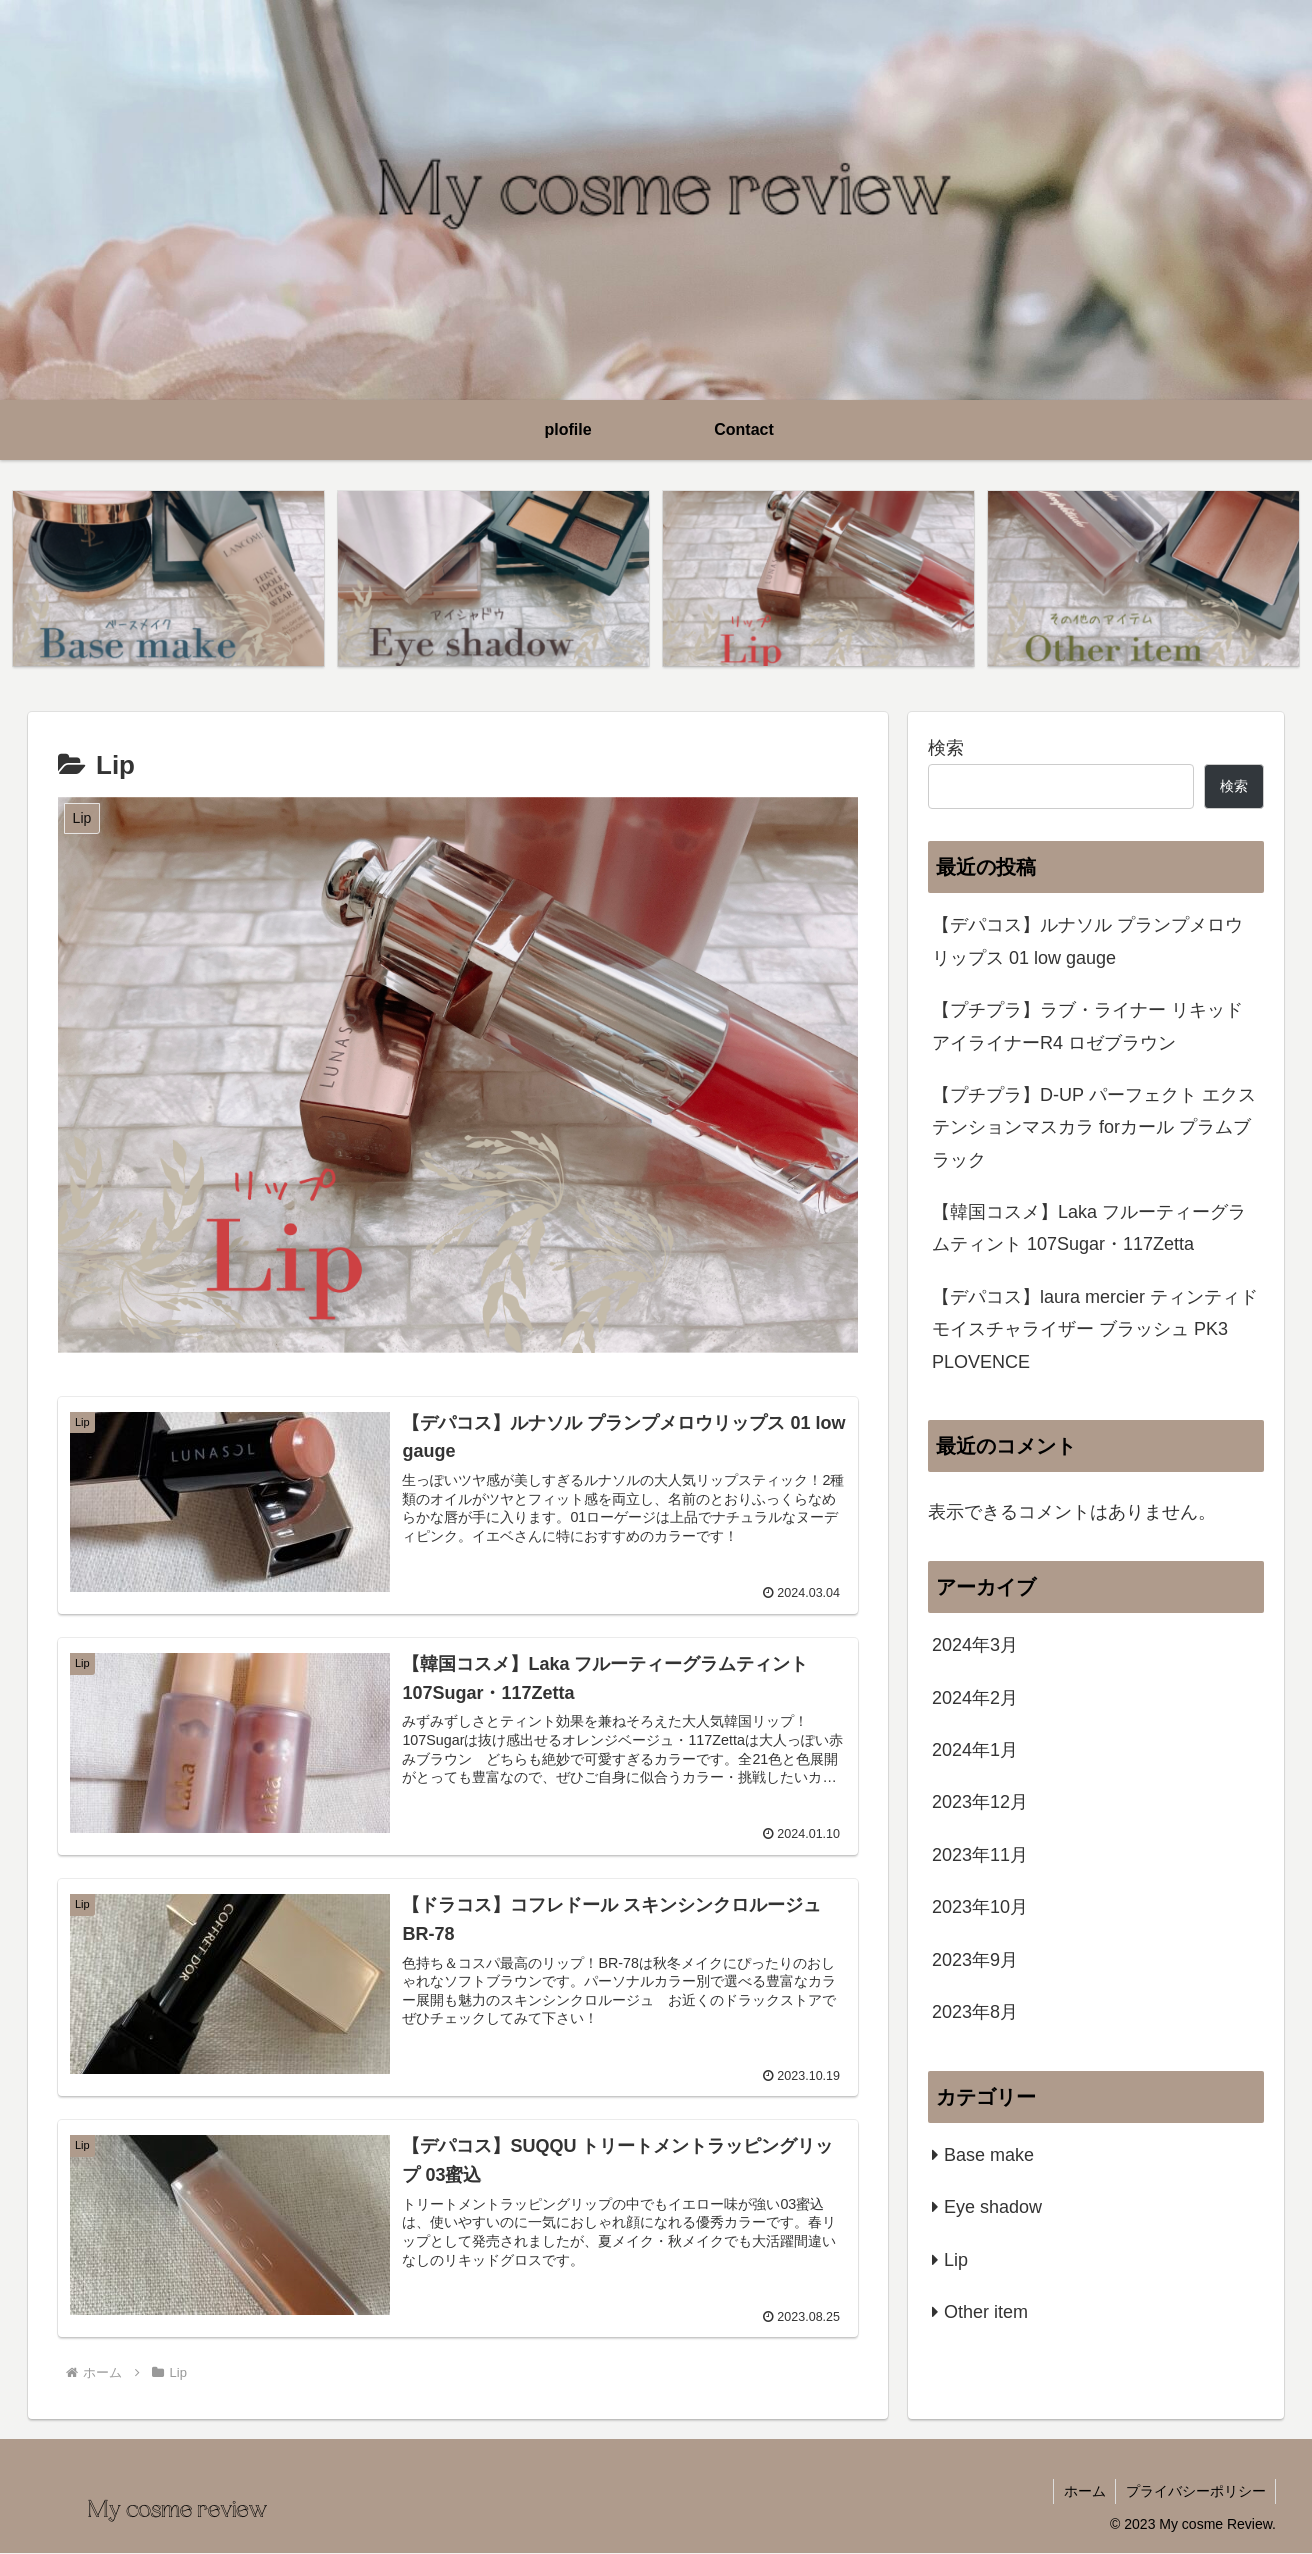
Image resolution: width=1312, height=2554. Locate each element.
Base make (989, 2155)
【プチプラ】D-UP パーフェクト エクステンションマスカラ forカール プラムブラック (1094, 1127)
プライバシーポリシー (1195, 2492)
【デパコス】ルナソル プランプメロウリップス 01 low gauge (1087, 942)
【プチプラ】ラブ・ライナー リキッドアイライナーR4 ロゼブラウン (1087, 1026)
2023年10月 (980, 1907)
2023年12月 (980, 1803)
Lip (956, 2260)
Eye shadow (993, 2207)
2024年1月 (975, 1750)
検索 (946, 748)
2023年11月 (980, 1855)
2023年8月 (975, 2012)
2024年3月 (975, 1646)
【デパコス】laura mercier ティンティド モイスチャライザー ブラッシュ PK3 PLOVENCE (1095, 1329)
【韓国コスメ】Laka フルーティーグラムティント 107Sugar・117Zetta (1089, 1228)
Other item (986, 2312)
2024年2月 (975, 1698)
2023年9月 (975, 1960)
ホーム (1083, 2492)
